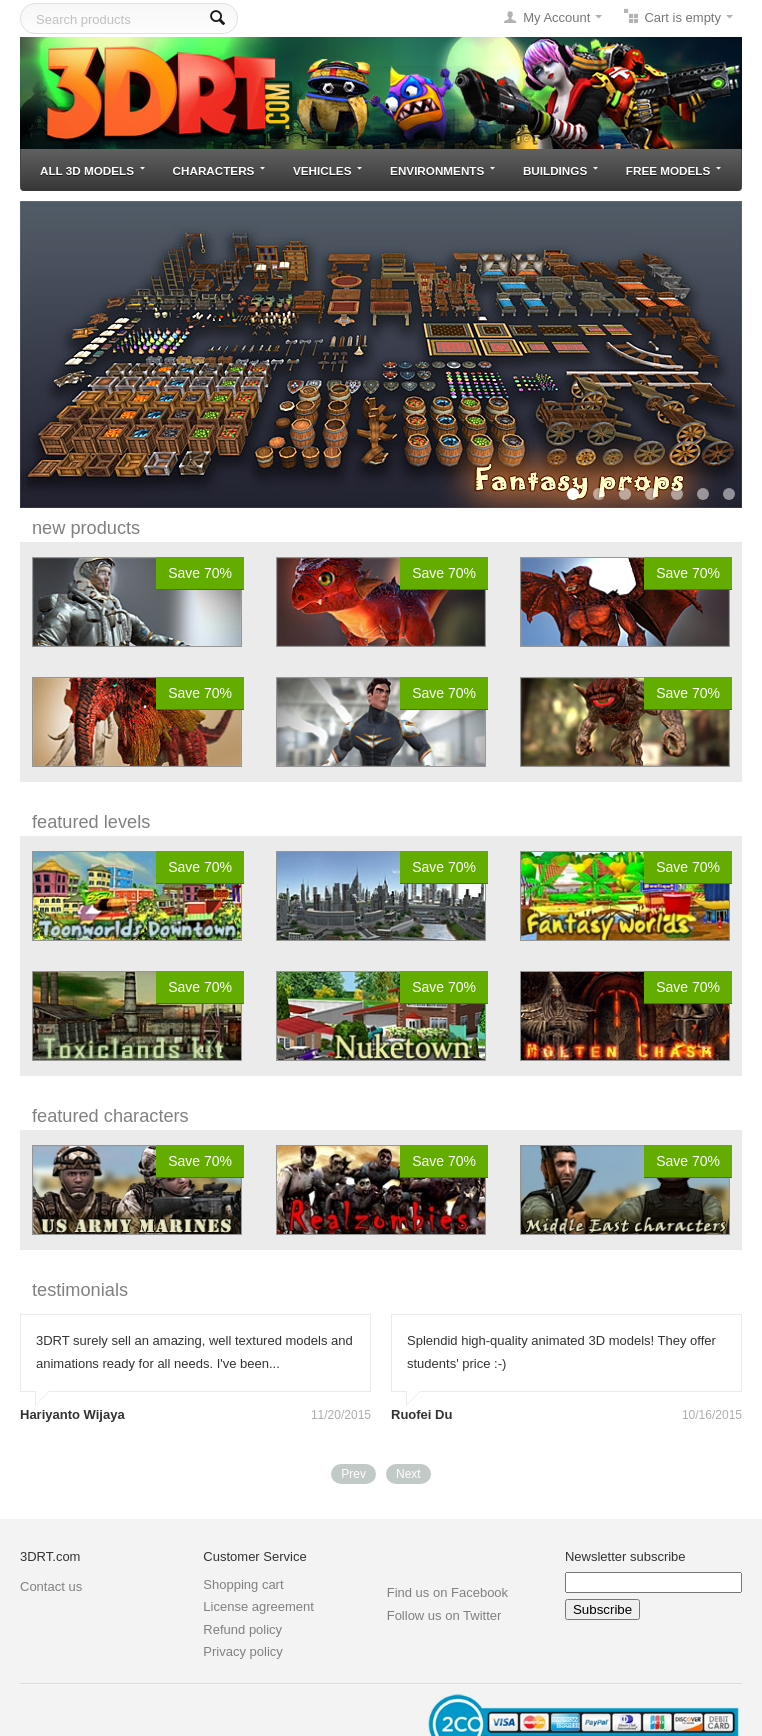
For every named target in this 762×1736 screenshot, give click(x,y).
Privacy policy (242, 1651)
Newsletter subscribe (625, 1556)
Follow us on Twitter (444, 1615)
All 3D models (92, 170)
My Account (556, 17)
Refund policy (242, 1629)
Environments (442, 170)
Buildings (560, 170)
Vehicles (327, 170)
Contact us (51, 1586)
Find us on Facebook (447, 1592)
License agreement (258, 1606)
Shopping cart (243, 1584)
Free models (673, 170)
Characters (219, 170)
